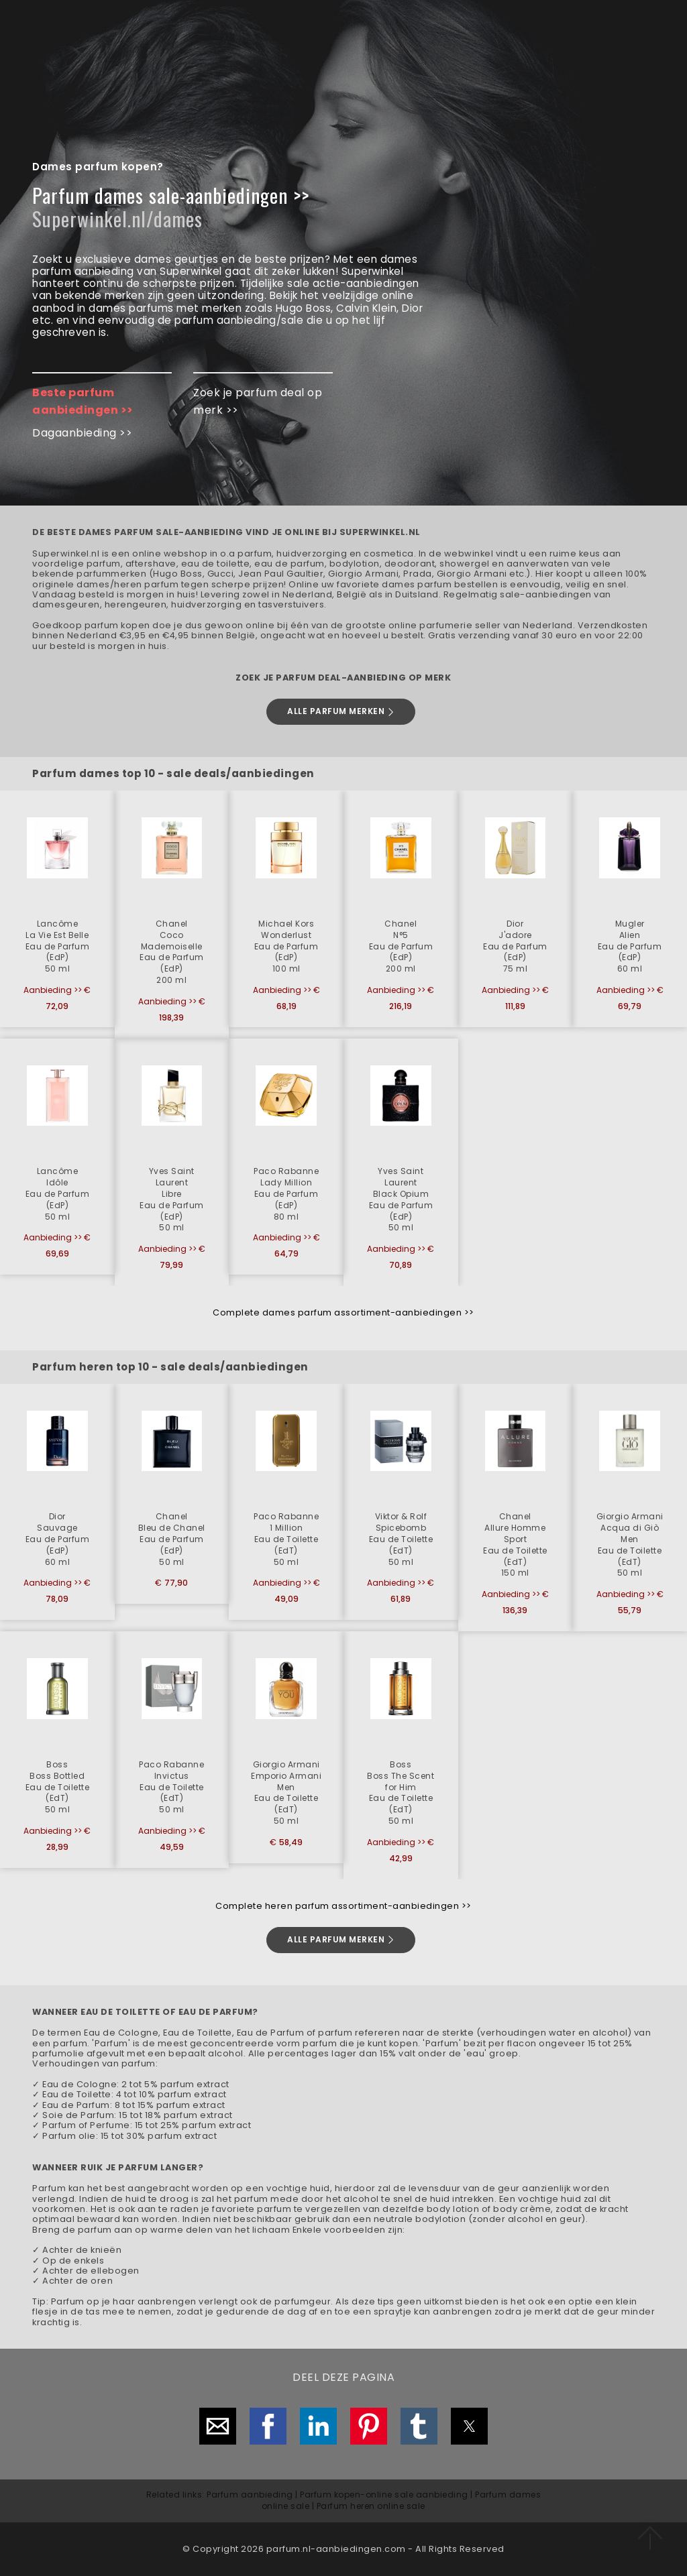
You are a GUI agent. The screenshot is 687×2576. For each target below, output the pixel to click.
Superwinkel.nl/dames (117, 218)
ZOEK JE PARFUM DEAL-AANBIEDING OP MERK (343, 677)
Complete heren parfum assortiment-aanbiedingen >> (343, 1906)
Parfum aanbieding (250, 2494)
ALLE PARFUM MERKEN (341, 711)
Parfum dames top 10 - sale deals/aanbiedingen (173, 773)
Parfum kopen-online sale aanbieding (384, 2494)
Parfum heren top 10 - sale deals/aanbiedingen (170, 1367)
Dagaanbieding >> (82, 433)
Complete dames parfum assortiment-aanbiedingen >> (343, 1312)
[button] (57, 914)
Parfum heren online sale (371, 2506)
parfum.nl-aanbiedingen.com (336, 2549)
